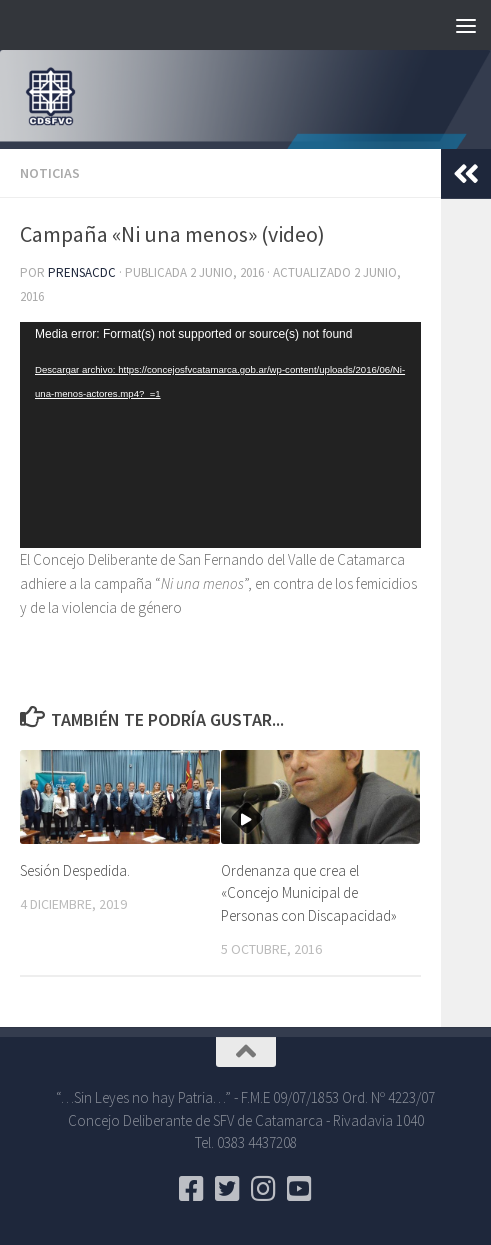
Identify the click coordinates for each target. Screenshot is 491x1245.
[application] (220, 435)
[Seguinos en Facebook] (192, 1189)
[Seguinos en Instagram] (264, 1189)
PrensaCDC (82, 272)
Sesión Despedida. (75, 870)
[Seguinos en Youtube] (300, 1189)
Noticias (50, 173)
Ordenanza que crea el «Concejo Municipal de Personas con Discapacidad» (309, 893)
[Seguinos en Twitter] (228, 1189)
